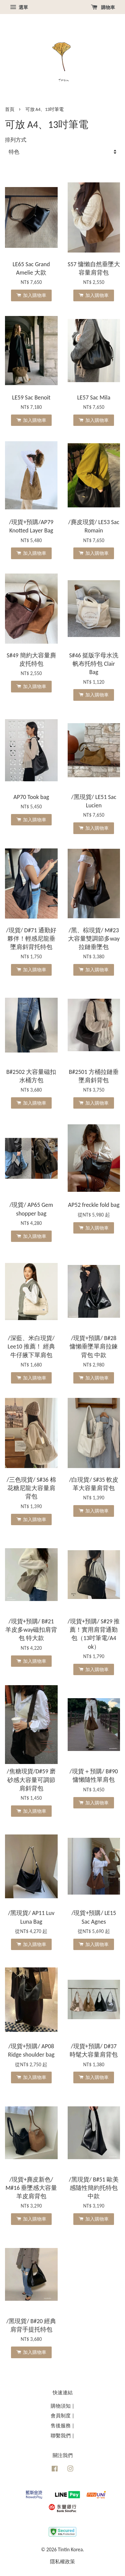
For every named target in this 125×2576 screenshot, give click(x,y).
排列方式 (15, 140)
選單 (19, 7)
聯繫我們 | (62, 2435)
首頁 (9, 109)
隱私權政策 (62, 2561)
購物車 (103, 7)
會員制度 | (62, 2415)
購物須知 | (62, 2406)
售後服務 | (62, 2425)
